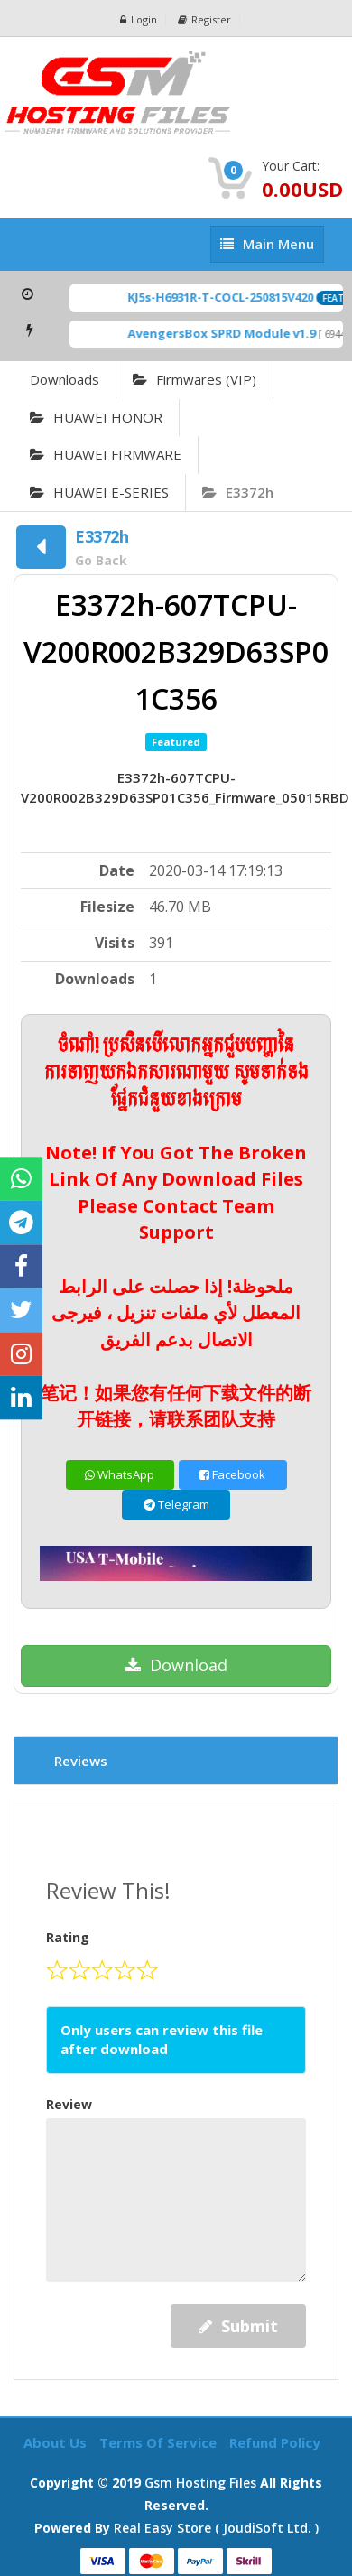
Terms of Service (159, 2442)
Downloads (64, 379)
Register (204, 19)
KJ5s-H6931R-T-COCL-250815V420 (226, 297)
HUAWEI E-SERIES (99, 492)
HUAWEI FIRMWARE (105, 454)
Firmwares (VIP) (194, 379)
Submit (238, 2326)
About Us (56, 2442)
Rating (67, 1937)
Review (69, 2104)
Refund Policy (274, 2442)
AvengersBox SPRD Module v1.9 (226, 333)
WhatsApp (119, 1474)
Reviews (80, 1761)
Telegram (176, 1504)
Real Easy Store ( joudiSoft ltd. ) (216, 2527)
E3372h (237, 492)
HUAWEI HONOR (96, 417)
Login (138, 19)
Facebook (232, 1474)
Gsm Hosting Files (200, 2482)
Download (176, 1665)
